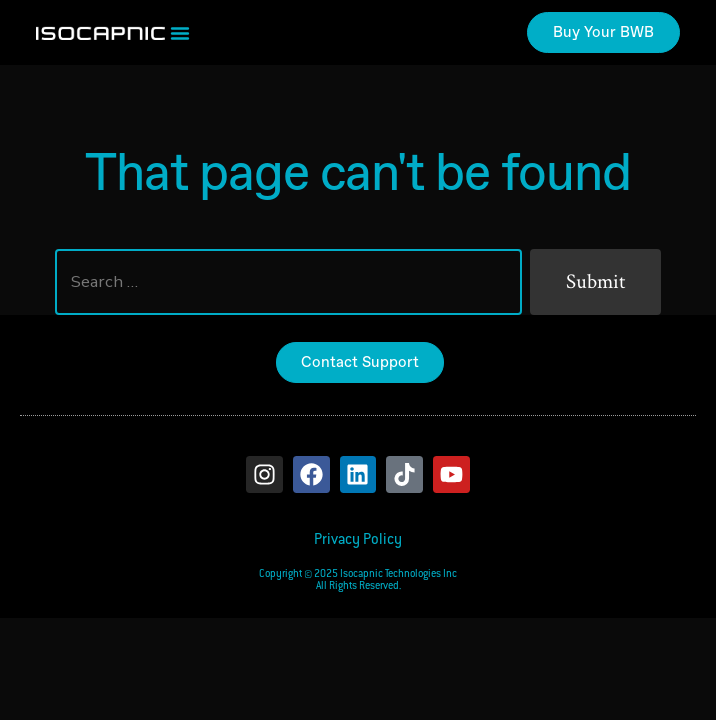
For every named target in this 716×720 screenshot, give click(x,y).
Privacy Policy (358, 540)
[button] (180, 33)
